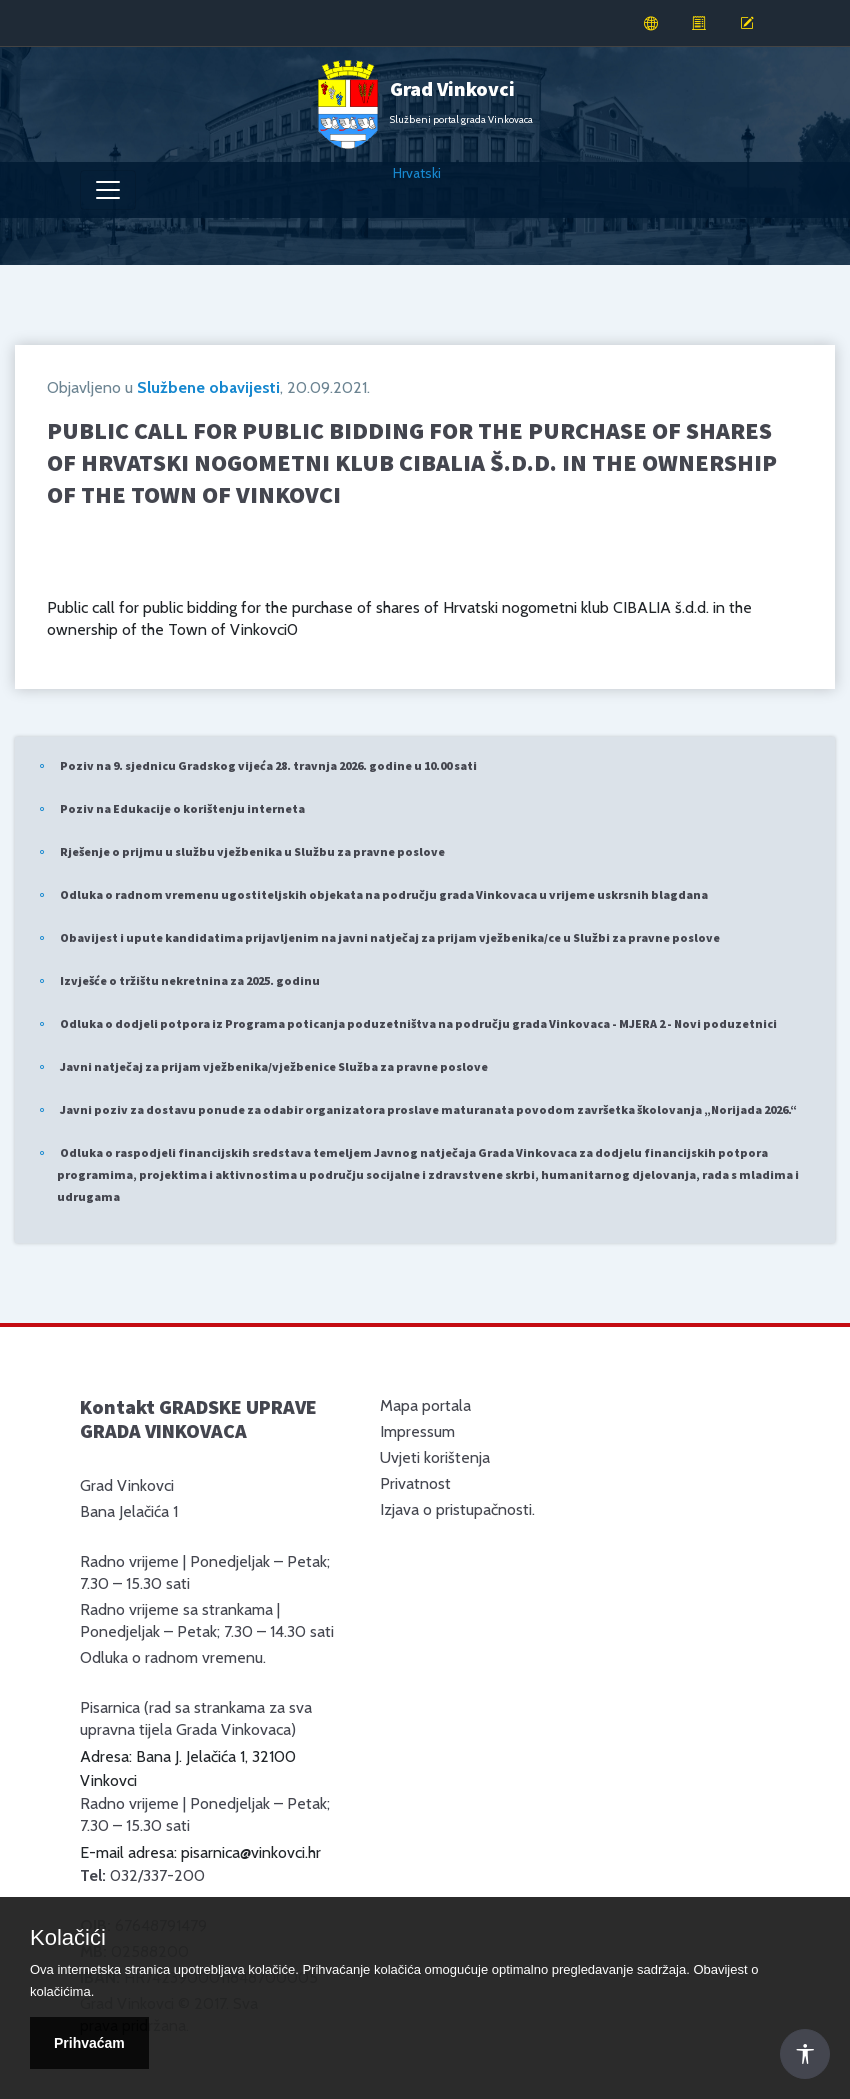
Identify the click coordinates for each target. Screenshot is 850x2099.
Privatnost (415, 1483)
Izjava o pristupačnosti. (457, 1509)
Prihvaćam (89, 2043)
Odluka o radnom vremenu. (173, 1657)
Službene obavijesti (208, 387)
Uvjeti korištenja (435, 1457)
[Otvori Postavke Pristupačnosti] (805, 2054)
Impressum (417, 1431)
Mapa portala (425, 1405)
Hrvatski (417, 173)
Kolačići (68, 1938)
